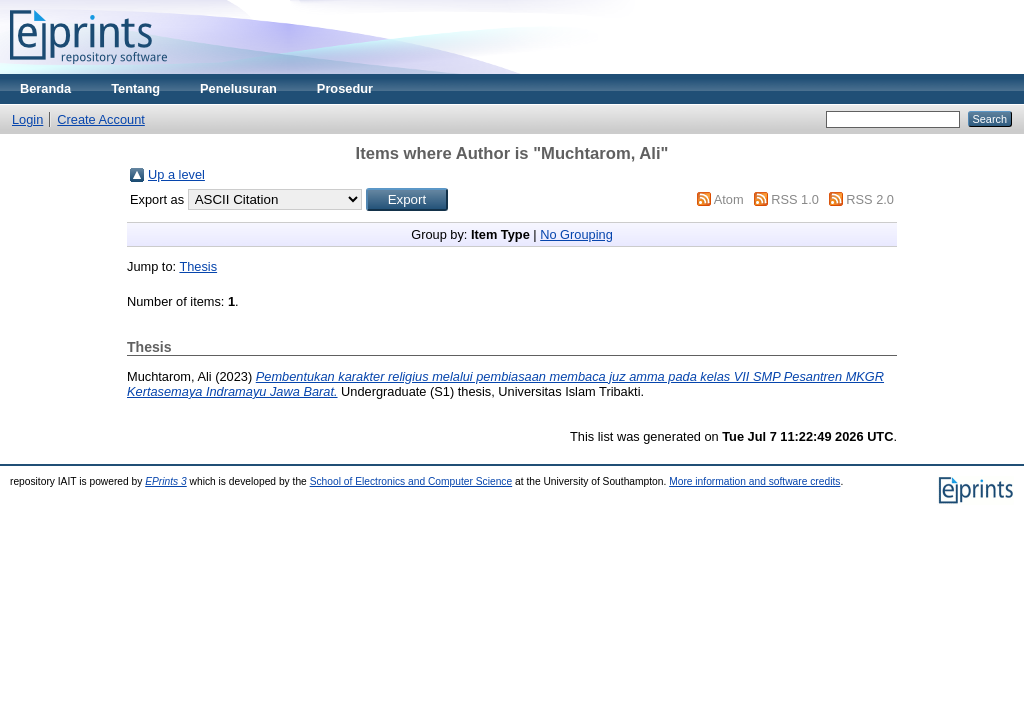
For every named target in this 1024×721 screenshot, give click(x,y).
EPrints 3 (166, 481)
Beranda (45, 88)
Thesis (198, 266)
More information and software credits (754, 481)
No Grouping (576, 234)
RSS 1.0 (795, 199)
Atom (729, 199)
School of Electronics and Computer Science (411, 481)
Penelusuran (238, 88)
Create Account (101, 119)
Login (27, 119)
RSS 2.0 (870, 199)
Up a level (176, 174)
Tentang (135, 88)
